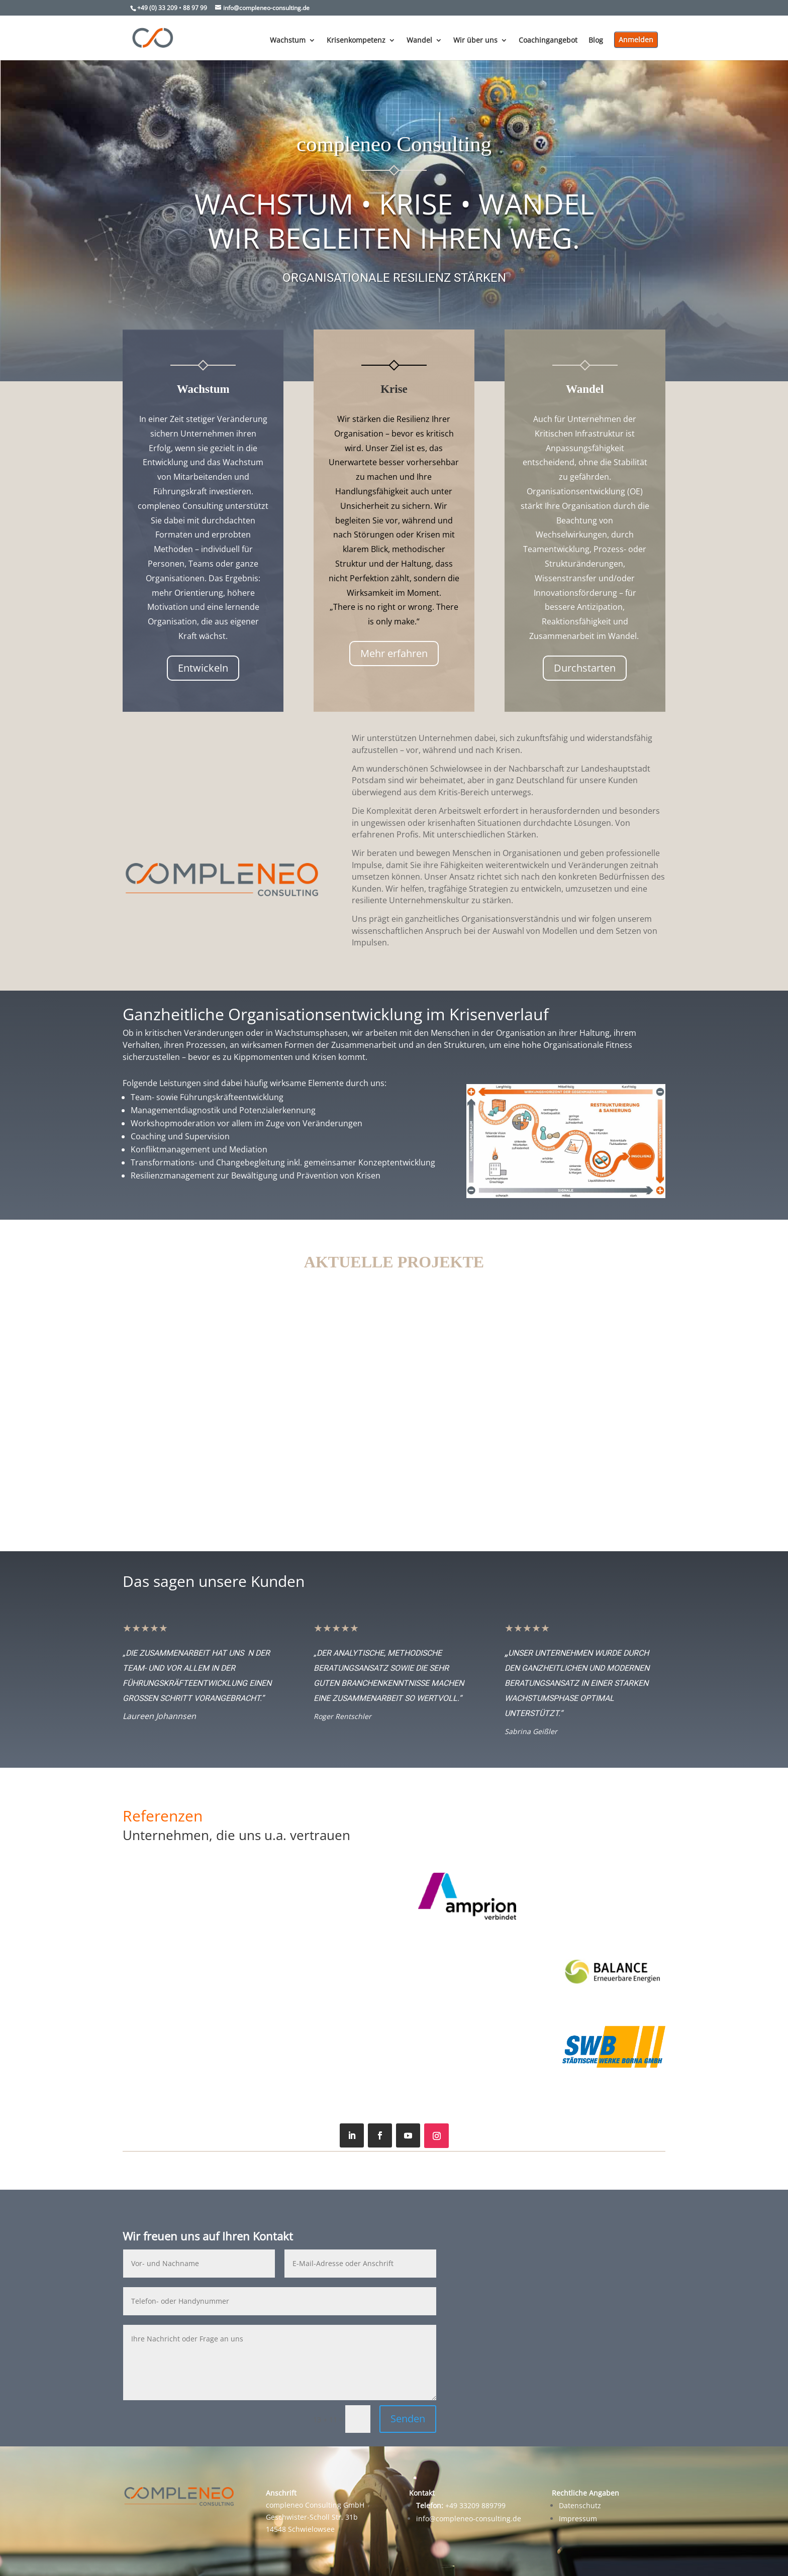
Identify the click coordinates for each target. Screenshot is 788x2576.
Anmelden (636, 39)
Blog (595, 41)
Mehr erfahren (394, 653)
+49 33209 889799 (461, 2505)
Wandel (419, 41)
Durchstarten (585, 668)
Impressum (578, 2518)
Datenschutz (580, 2505)
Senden (407, 2418)
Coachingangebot (548, 41)
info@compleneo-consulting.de (468, 2518)
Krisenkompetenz (356, 41)
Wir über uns (475, 41)
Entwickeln (203, 668)
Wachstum (288, 41)
